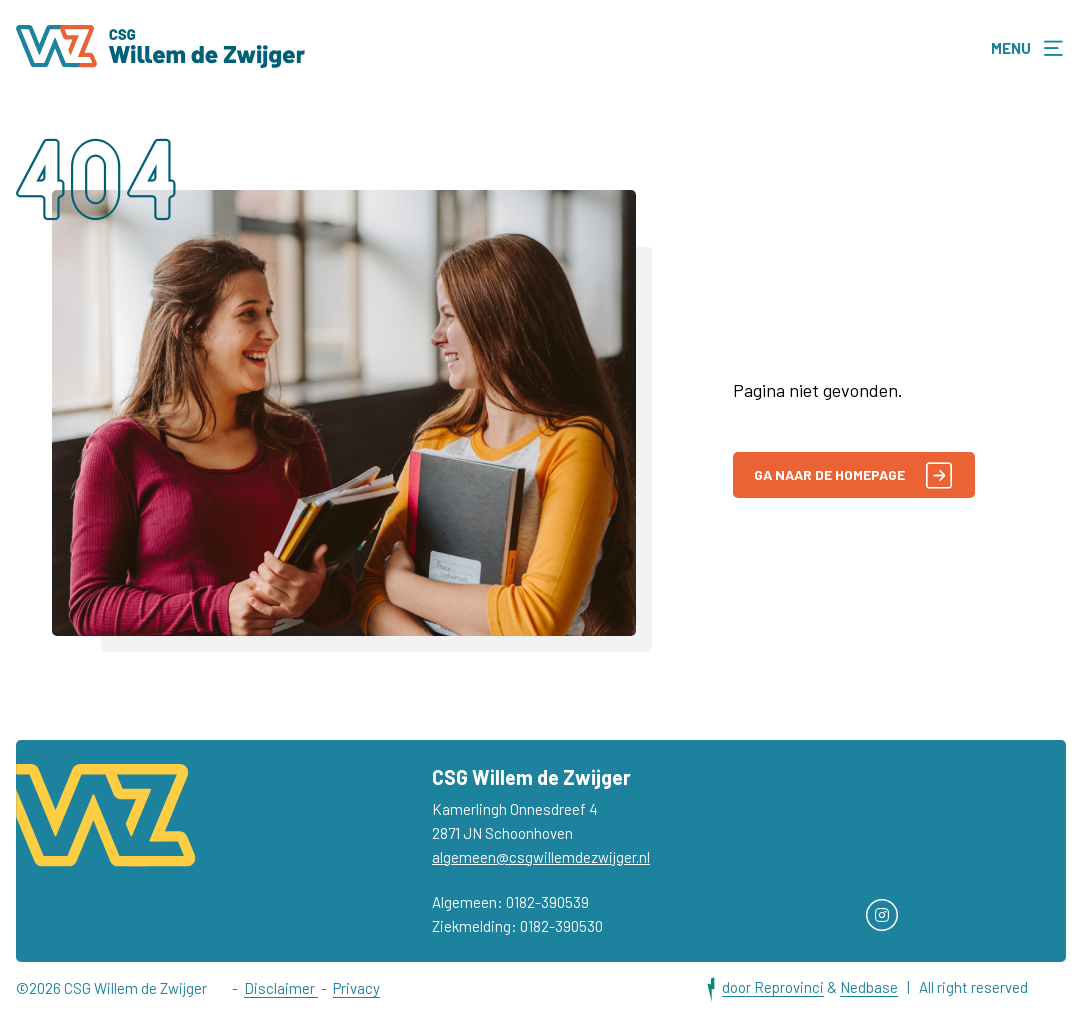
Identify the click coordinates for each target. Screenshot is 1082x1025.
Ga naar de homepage (853, 475)
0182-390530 (561, 927)
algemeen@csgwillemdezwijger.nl (541, 858)
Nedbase (869, 987)
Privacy (356, 988)
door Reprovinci (773, 987)
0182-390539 (547, 903)
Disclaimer (281, 988)
